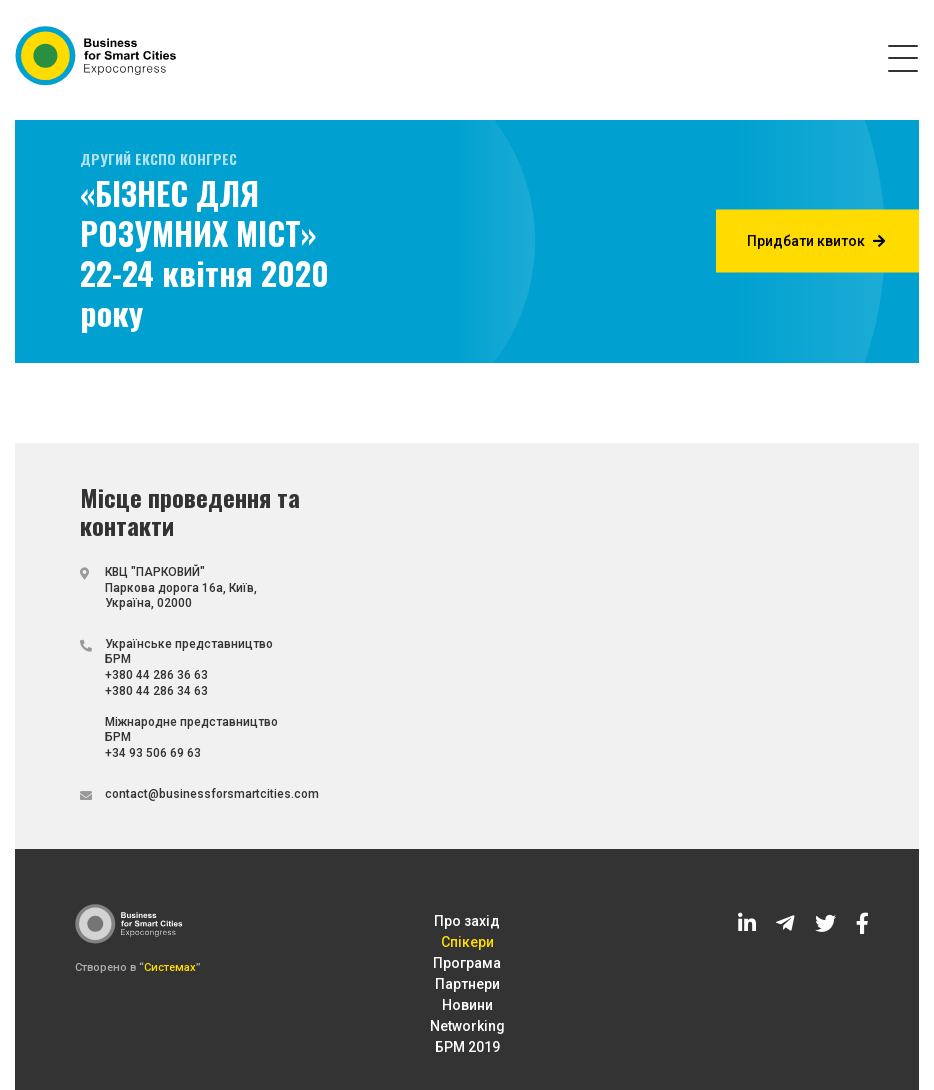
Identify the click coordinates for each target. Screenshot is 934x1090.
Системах (170, 967)
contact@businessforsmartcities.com (212, 794)
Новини (467, 1005)
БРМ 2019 (467, 1047)
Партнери (467, 984)
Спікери (467, 942)
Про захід (467, 921)
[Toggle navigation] (903, 57)
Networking (467, 1026)
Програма (467, 963)
